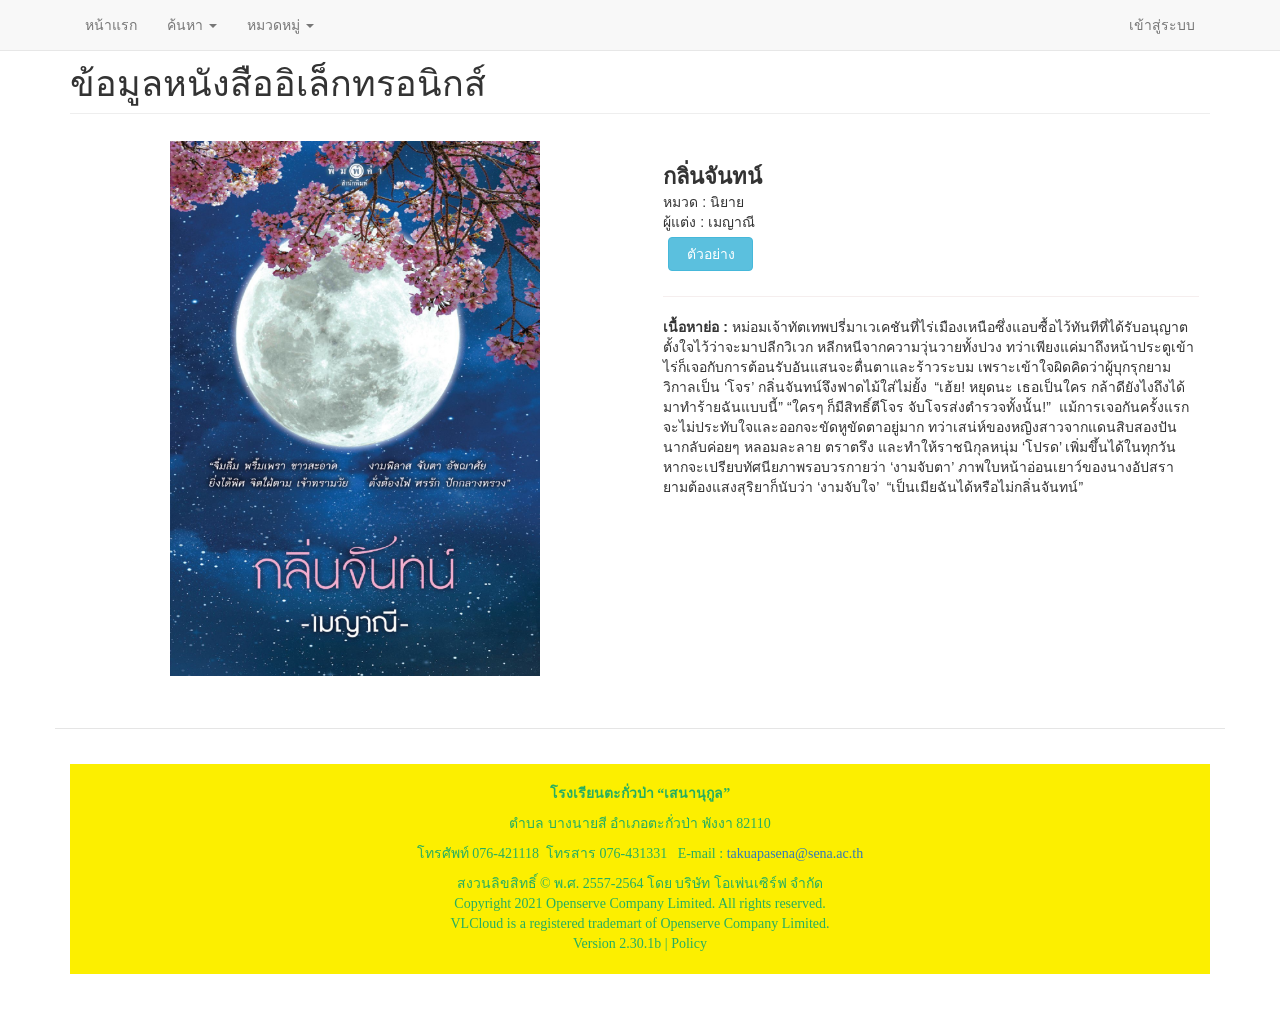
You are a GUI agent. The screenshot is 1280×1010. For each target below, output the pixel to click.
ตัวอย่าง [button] (711, 254)
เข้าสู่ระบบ (1162, 25)
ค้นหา (192, 25)
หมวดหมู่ (280, 25)
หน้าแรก (111, 25)
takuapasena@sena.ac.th (795, 853)
